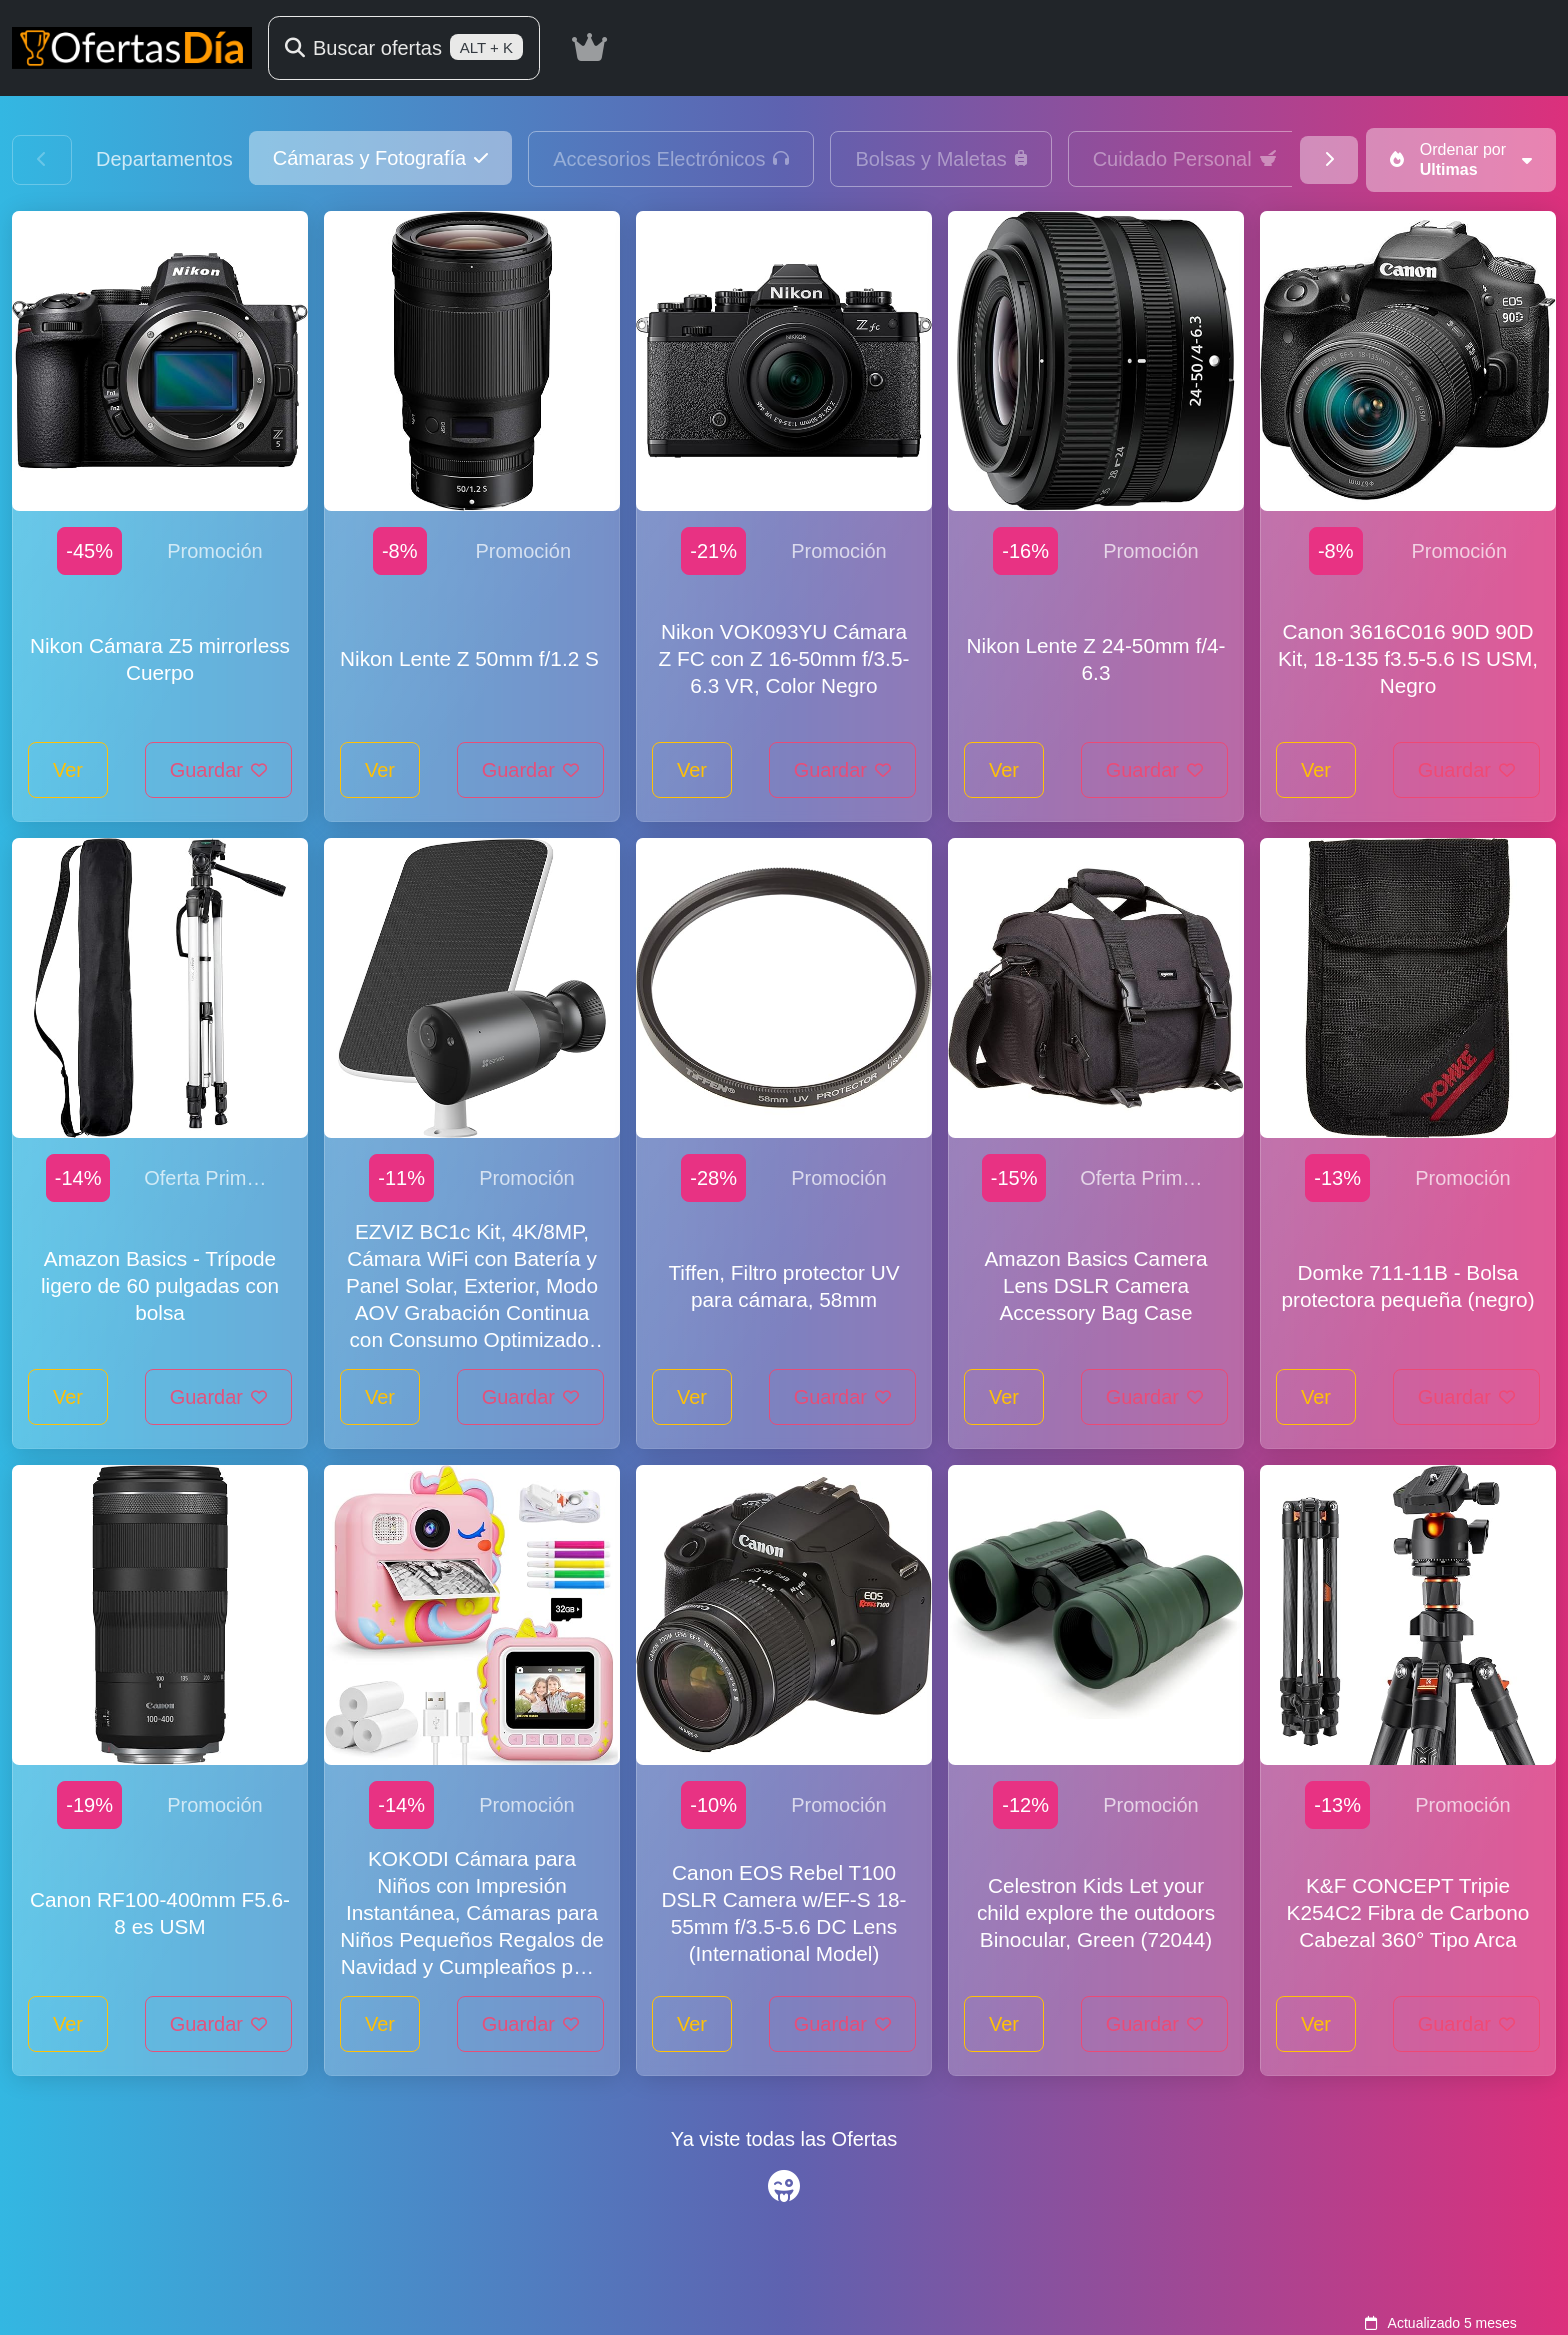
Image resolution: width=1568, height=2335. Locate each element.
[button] (380, 158)
